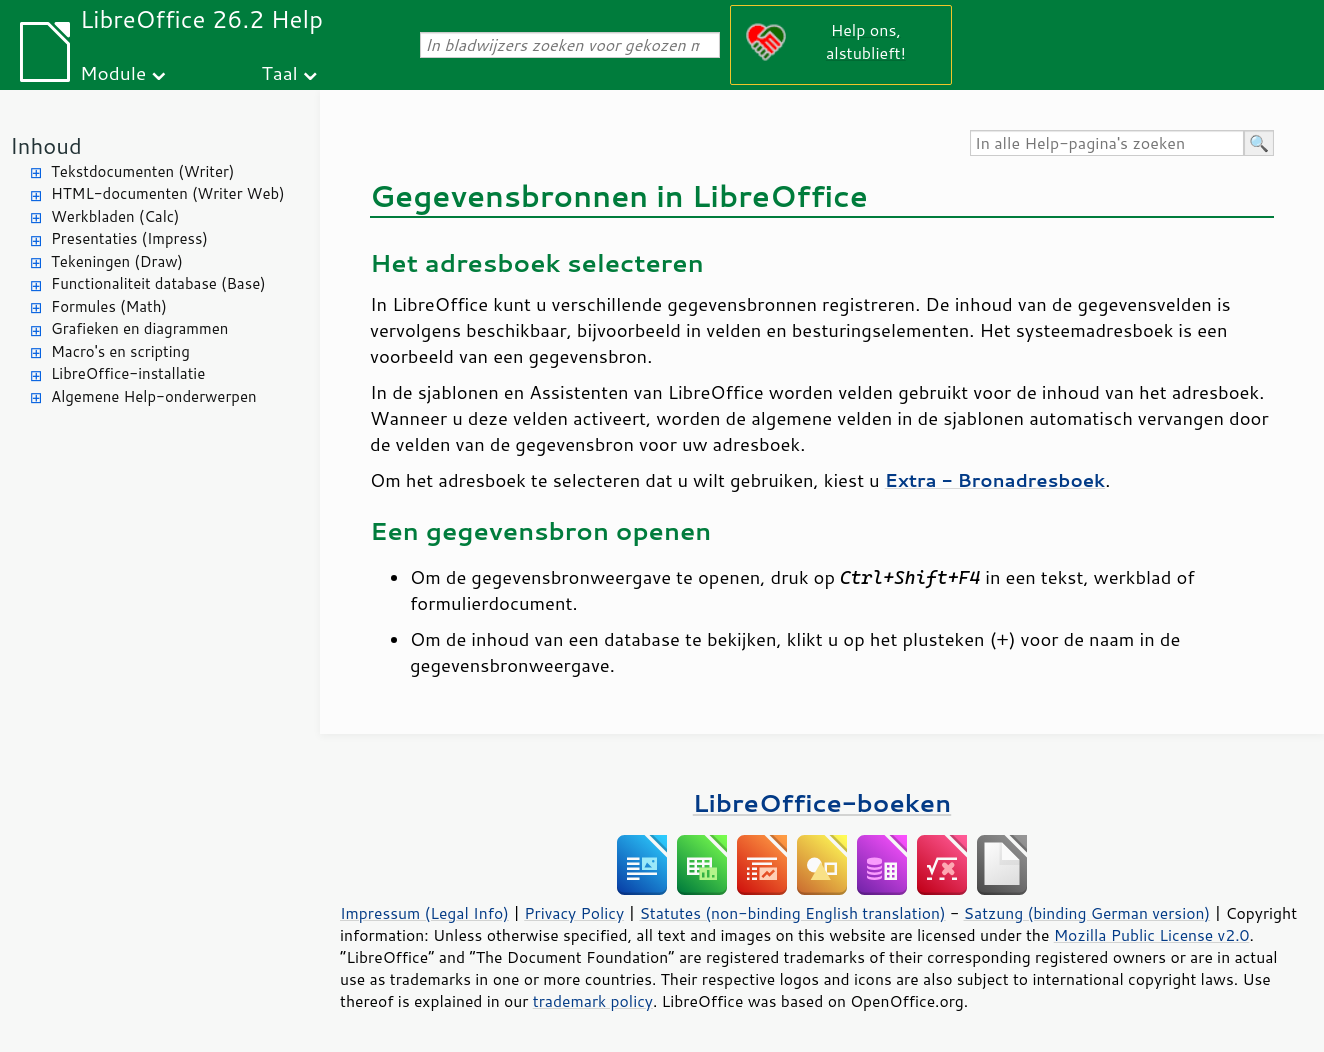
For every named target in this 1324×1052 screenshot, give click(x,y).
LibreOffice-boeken (822, 802)
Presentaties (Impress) (129, 238)
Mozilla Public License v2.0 (1152, 935)
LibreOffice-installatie (128, 373)
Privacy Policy (574, 913)
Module (113, 72)
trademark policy (593, 1001)
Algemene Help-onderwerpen (154, 396)
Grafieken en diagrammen (139, 328)
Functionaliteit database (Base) (158, 283)
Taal (279, 72)
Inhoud (46, 145)
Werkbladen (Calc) (115, 216)
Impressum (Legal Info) (424, 913)
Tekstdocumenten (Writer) (142, 171)
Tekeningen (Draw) (117, 261)
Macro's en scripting (120, 351)
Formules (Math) (109, 306)
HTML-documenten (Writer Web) (168, 193)
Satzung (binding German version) (1087, 913)
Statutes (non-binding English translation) (792, 913)
